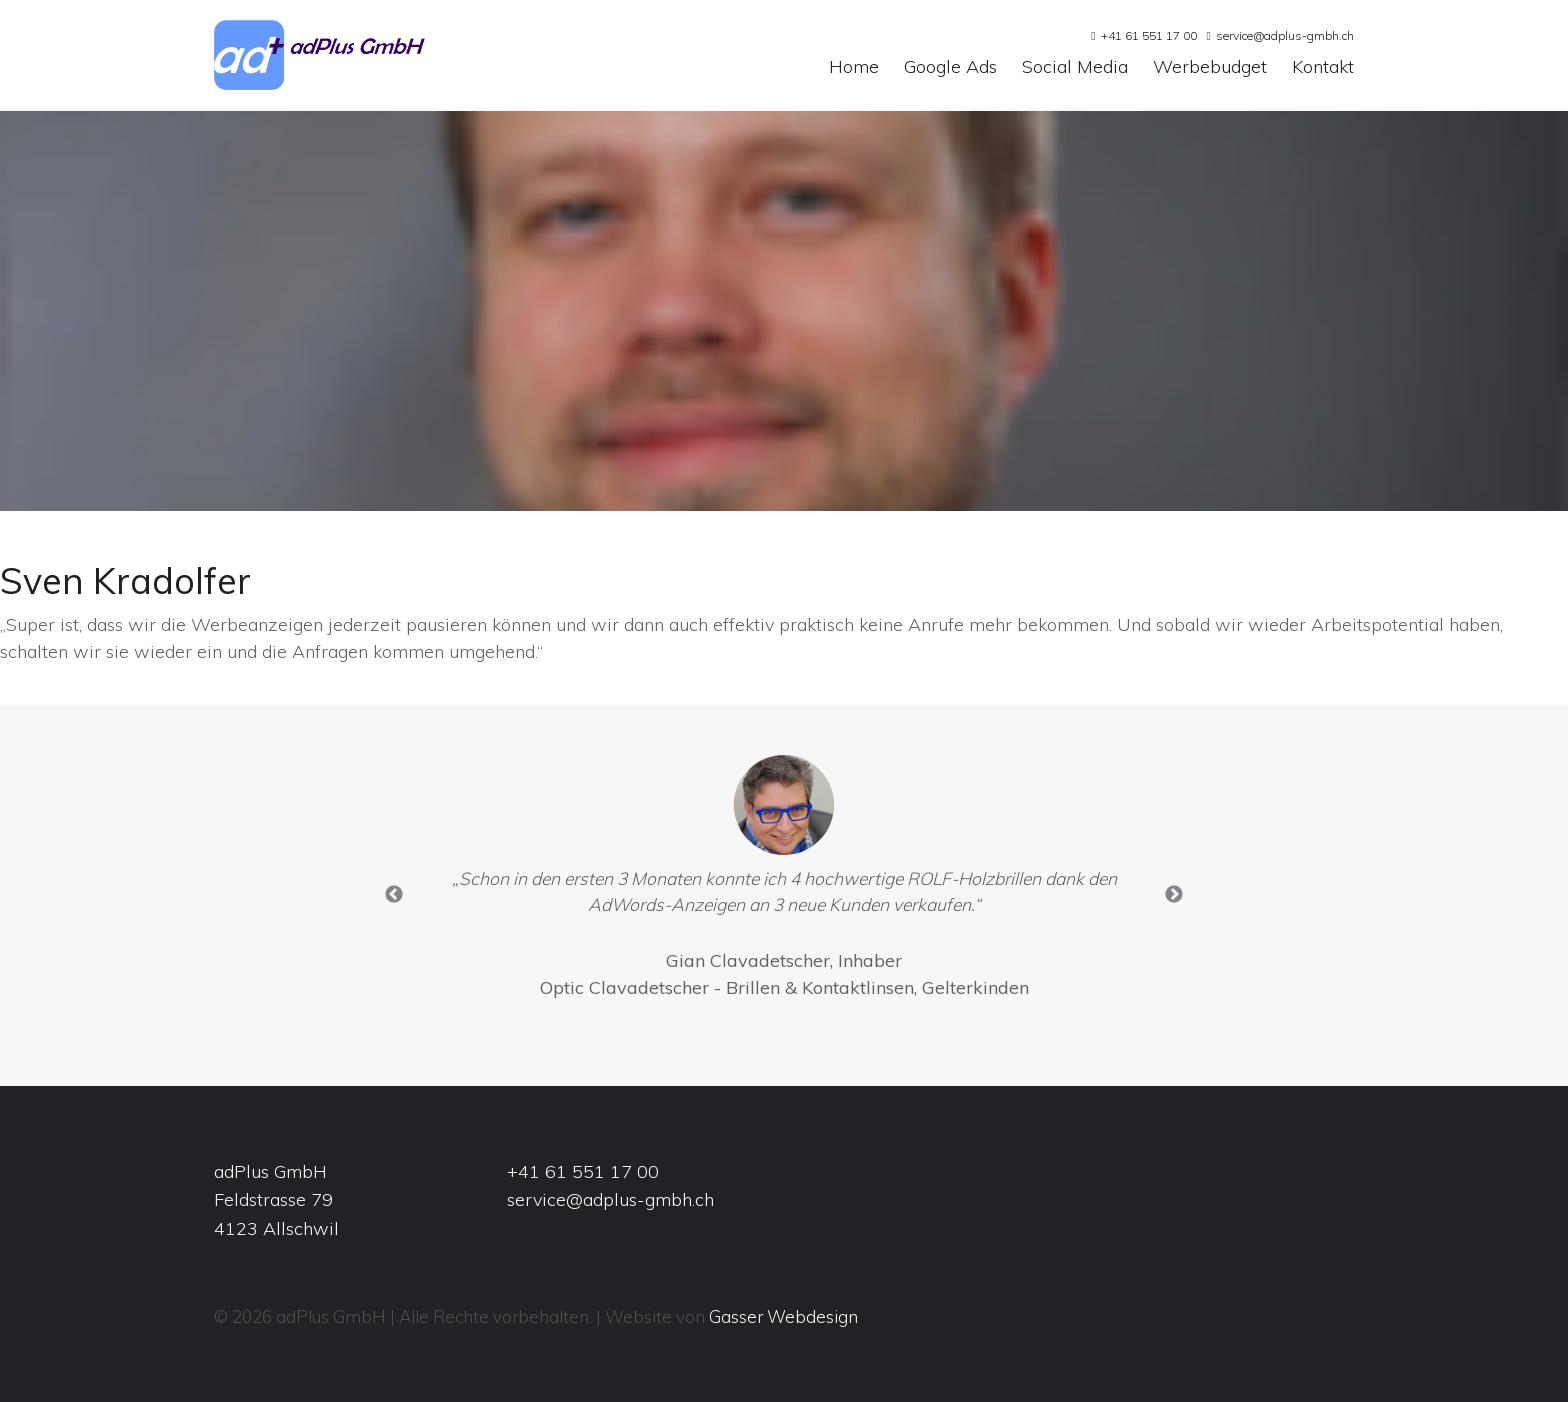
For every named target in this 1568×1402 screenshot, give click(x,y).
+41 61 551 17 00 (1149, 35)
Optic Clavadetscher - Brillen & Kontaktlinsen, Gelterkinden (784, 987)
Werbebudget (1210, 67)
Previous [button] (394, 895)
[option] (784, 882)
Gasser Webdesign (783, 1316)
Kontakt (1323, 67)
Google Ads (950, 67)
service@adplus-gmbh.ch (1285, 35)
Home (854, 67)
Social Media (1075, 67)
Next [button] (1174, 895)
